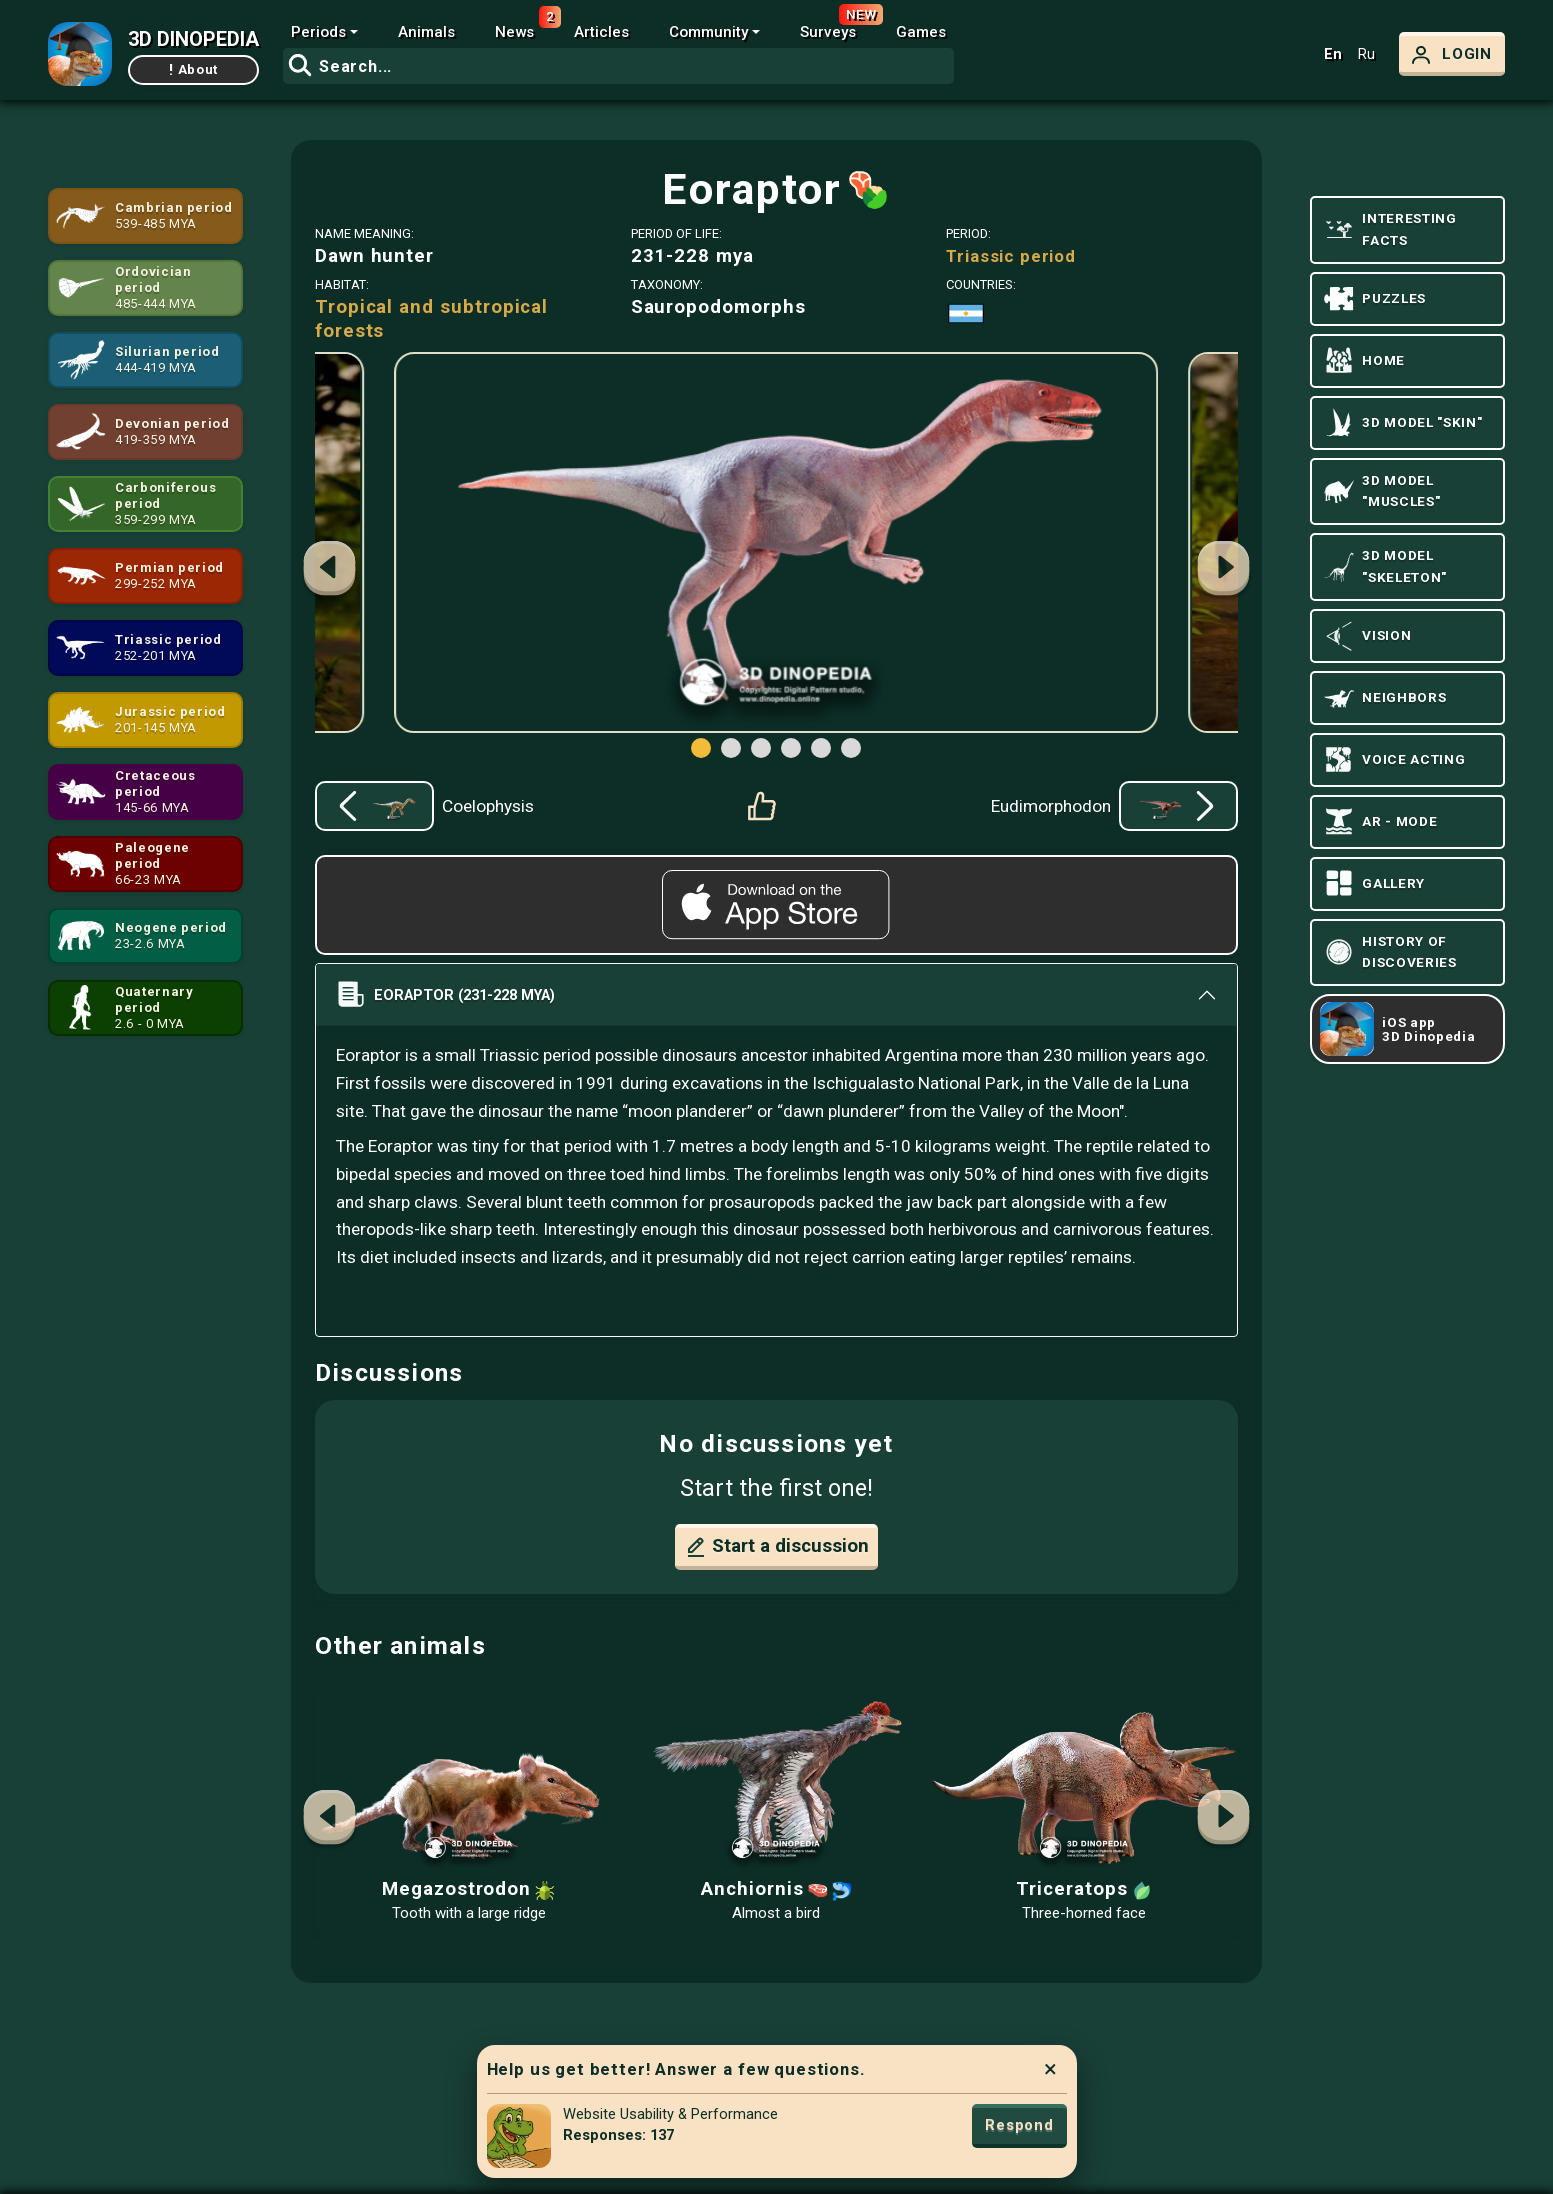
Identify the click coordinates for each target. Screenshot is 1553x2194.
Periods (318, 32)
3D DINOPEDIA (193, 39)
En (1333, 54)
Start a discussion (776, 1547)
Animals (426, 32)
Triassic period (1011, 256)
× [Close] (1050, 2069)
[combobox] (618, 66)
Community (708, 32)
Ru (1366, 54)
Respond (1019, 2125)
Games (921, 32)
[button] (1223, 571)
